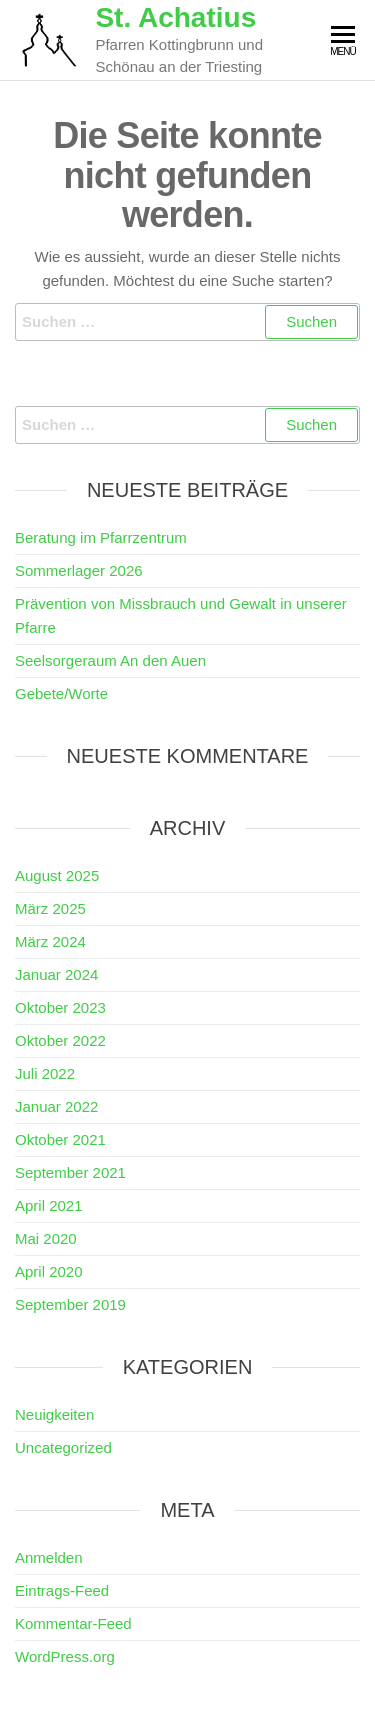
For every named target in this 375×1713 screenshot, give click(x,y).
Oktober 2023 (60, 1007)
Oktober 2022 (60, 1040)
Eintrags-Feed (62, 1590)
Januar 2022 (56, 1106)
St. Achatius (175, 17)
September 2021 (70, 1172)
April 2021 (49, 1205)
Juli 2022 (45, 1073)
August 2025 (57, 875)
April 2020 (49, 1271)
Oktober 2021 (60, 1139)
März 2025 (50, 908)
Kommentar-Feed (73, 1623)
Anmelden (49, 1557)
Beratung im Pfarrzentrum (101, 537)
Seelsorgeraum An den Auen (110, 660)
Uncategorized (63, 1447)
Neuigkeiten (54, 1414)
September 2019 (70, 1304)
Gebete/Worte (61, 693)
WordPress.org (65, 1656)
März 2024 (50, 941)
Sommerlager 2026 (79, 570)
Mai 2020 (46, 1238)
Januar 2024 (56, 974)
